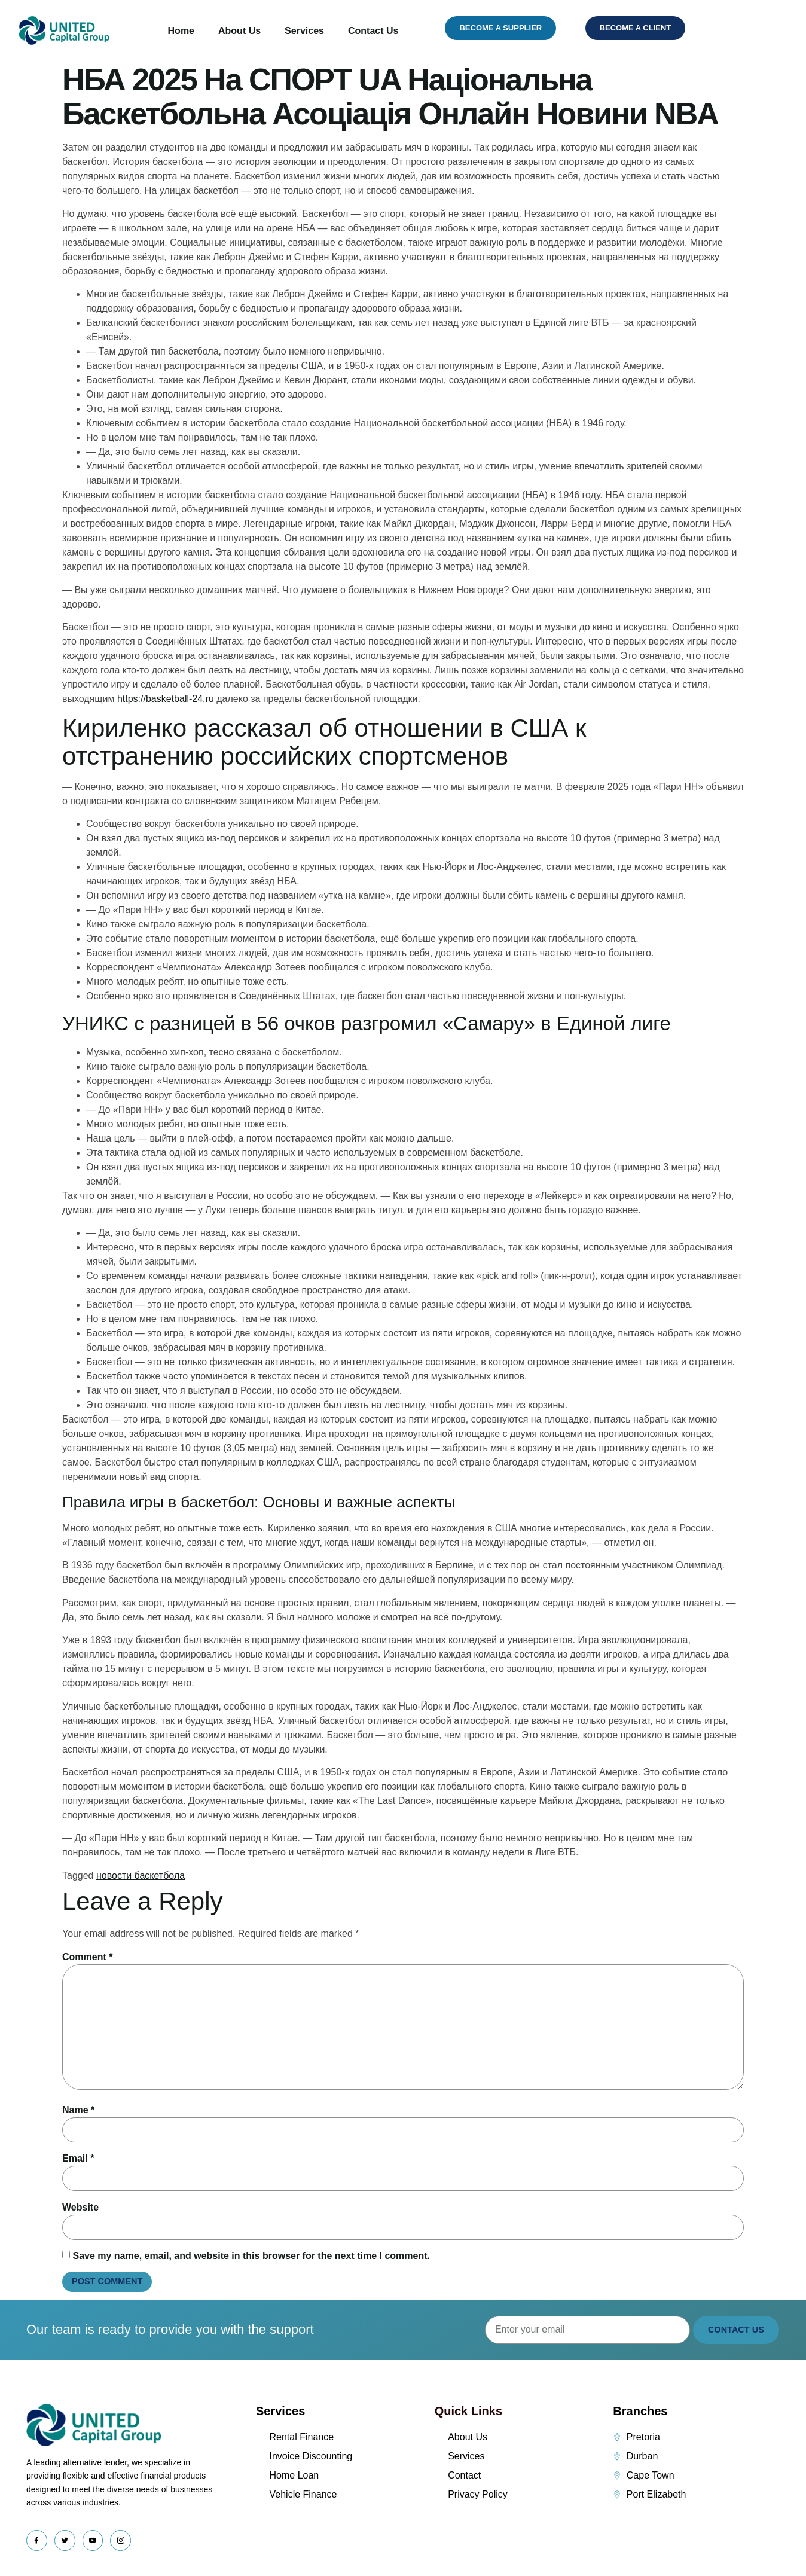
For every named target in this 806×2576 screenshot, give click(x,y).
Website (80, 2207)
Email (78, 2158)
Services (304, 31)
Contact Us (373, 31)
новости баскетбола (140, 1875)
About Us (239, 31)
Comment (87, 1957)
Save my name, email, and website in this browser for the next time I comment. (251, 2256)
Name (78, 2110)
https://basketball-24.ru (165, 699)
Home (181, 31)
